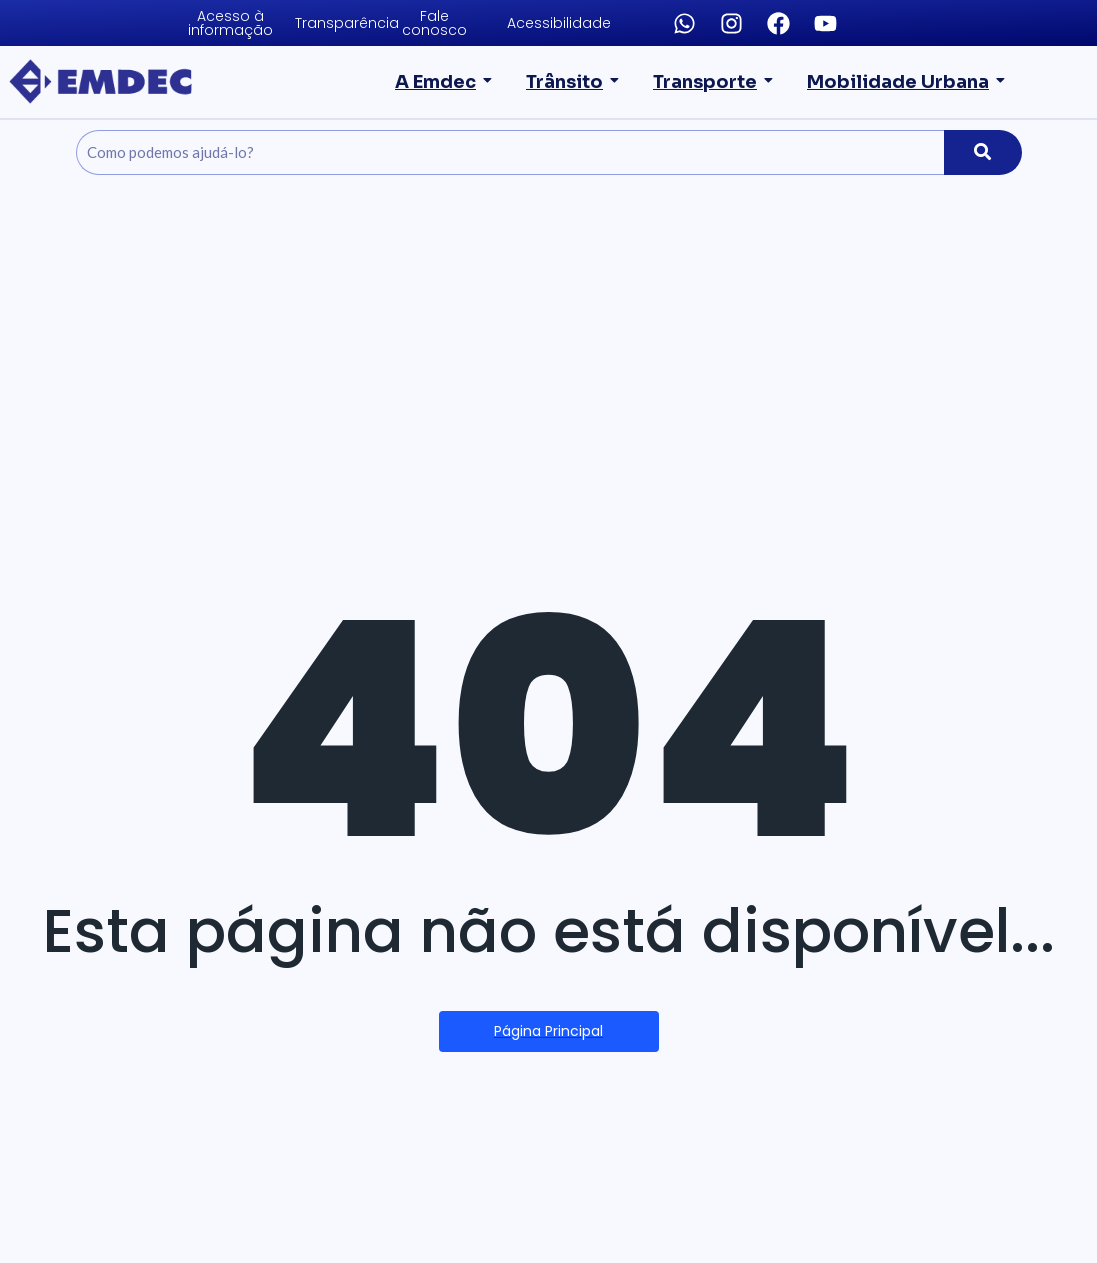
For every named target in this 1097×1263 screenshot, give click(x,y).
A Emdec (452, 82)
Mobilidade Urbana (904, 82)
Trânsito (578, 82)
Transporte (714, 82)
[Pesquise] (510, 152)
